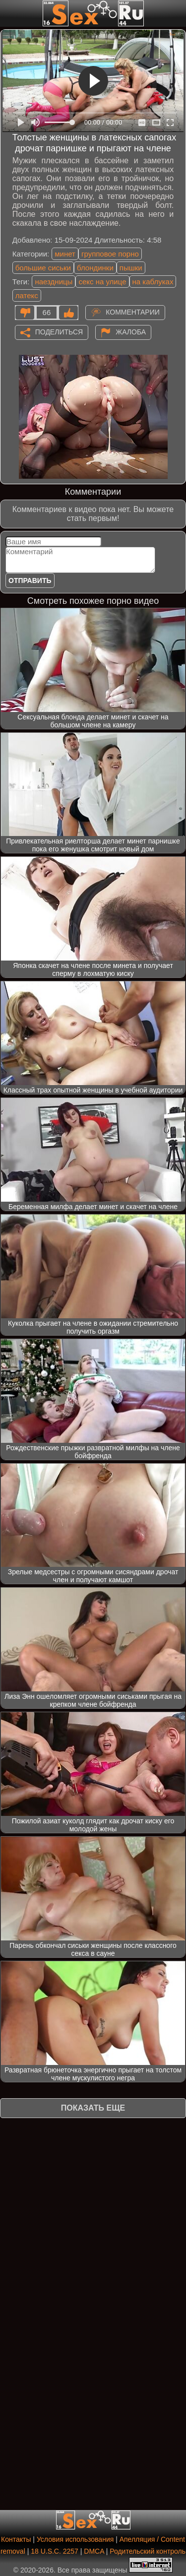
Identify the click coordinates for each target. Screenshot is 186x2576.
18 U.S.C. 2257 (54, 2551)
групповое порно (110, 254)
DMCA (94, 2551)
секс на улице (102, 281)
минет (65, 254)
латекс (26, 295)
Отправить (30, 580)
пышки (131, 267)
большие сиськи (43, 267)
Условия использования (75, 2539)
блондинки (95, 267)
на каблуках (153, 281)
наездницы (53, 281)
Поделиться (59, 331)
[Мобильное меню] (9, 13)
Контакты (16, 2539)
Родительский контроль (148, 2551)
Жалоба (131, 331)
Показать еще (93, 2108)
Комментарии (133, 312)
